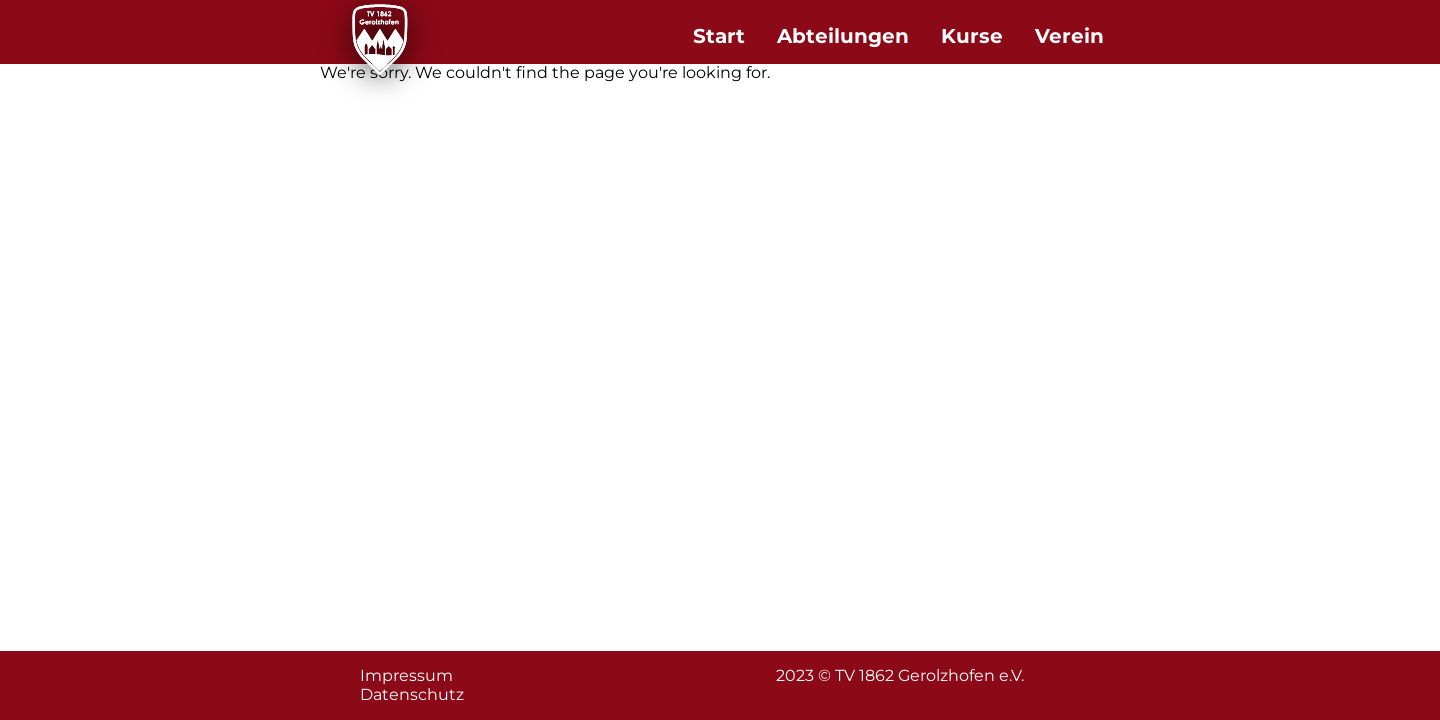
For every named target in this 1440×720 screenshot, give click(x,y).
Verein (1069, 36)
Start (719, 36)
